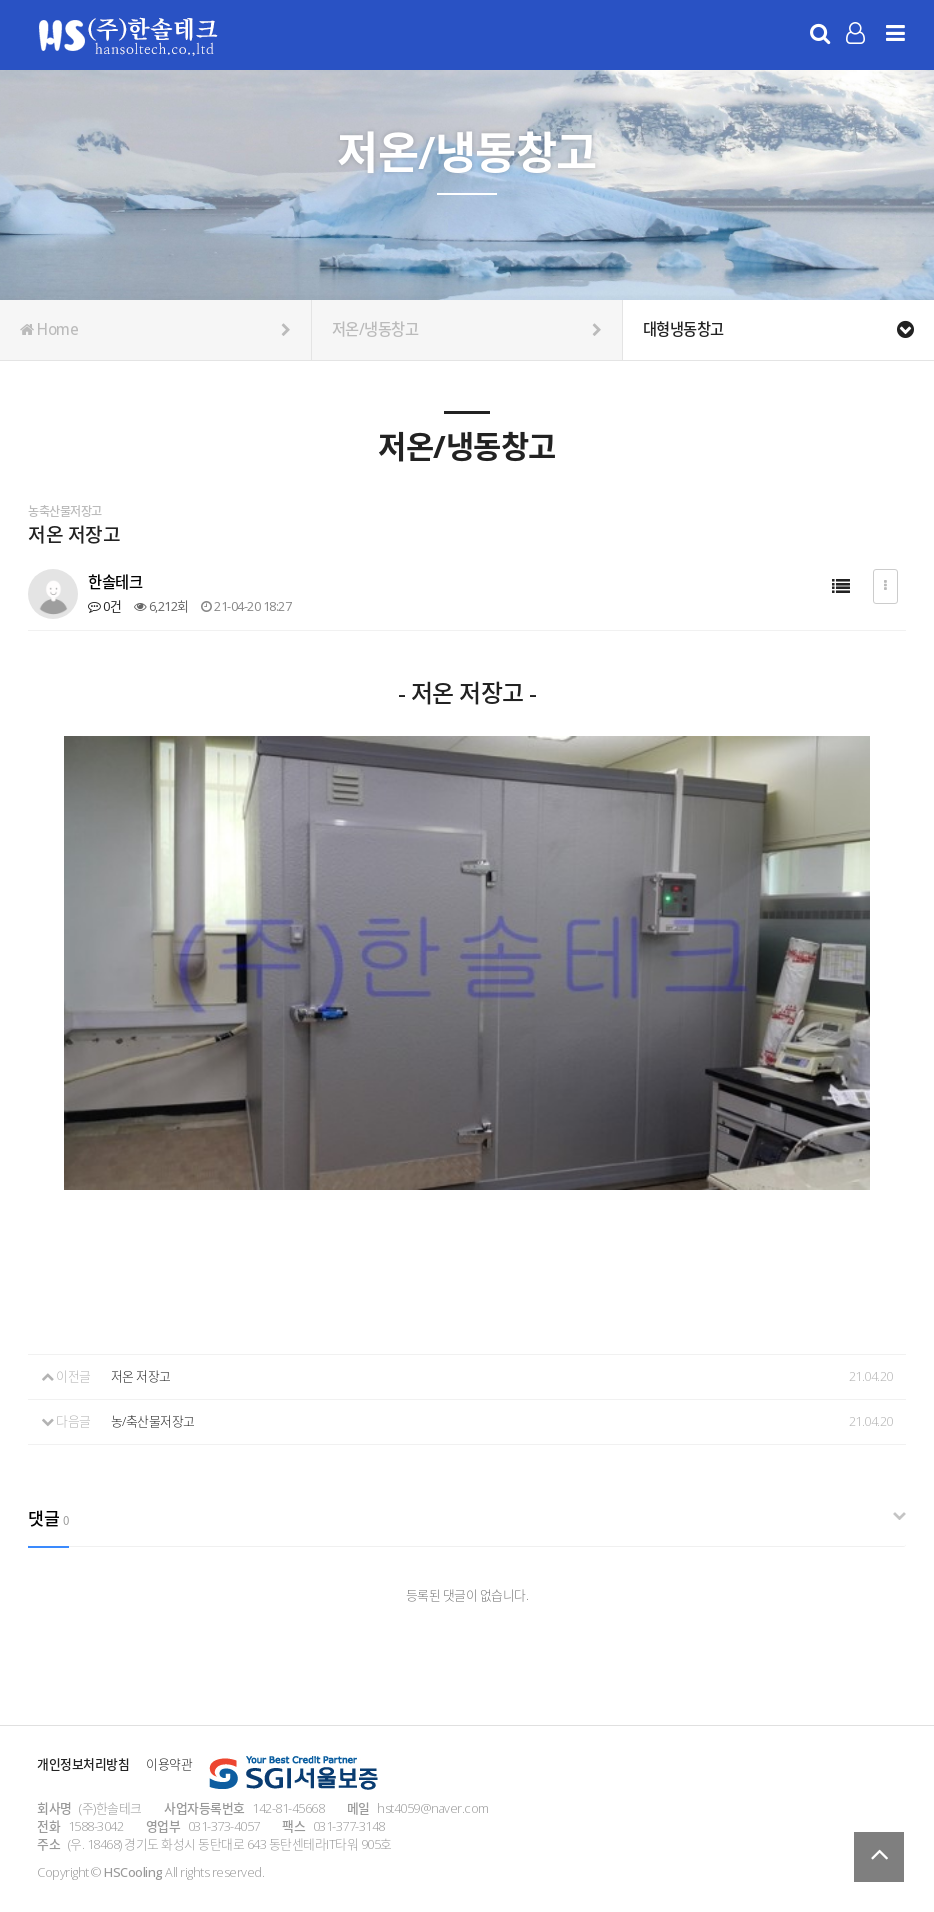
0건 (104, 606)
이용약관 (169, 1764)
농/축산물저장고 (153, 1421)
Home (155, 330)
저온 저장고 (141, 1376)
